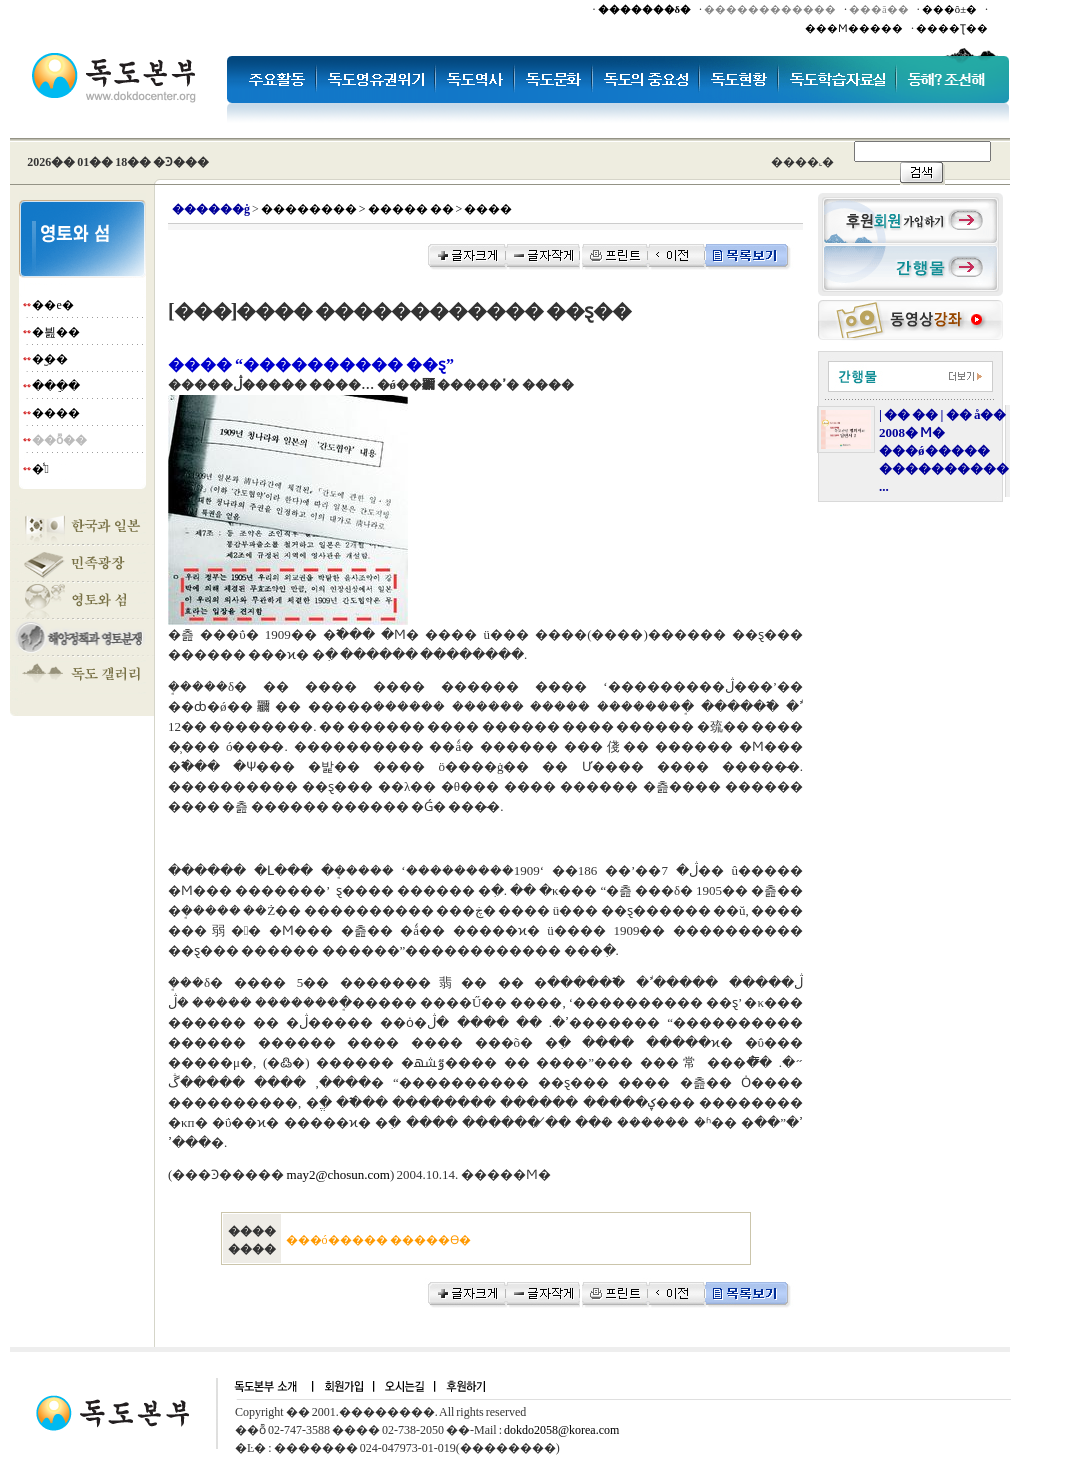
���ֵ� (56, 386)
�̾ (40, 469)
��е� (52, 305)
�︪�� (50, 359)
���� (56, 413)
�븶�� (56, 332)
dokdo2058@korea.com (561, 1430)
